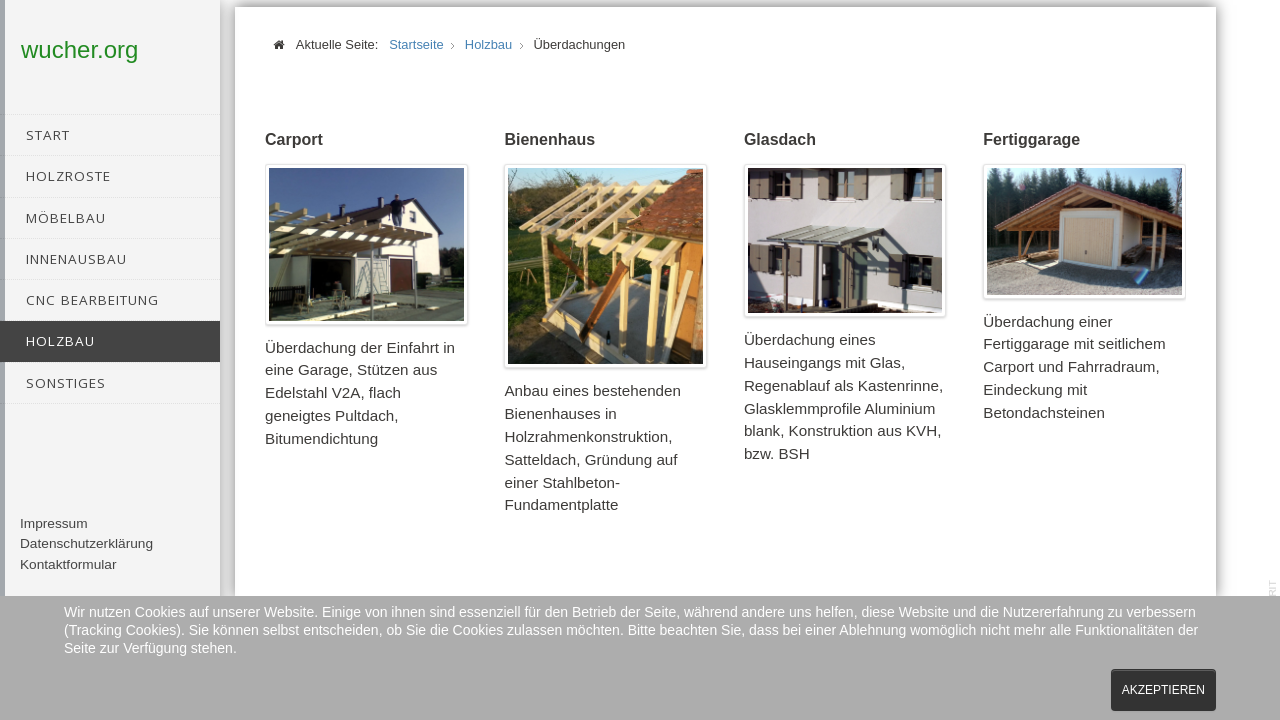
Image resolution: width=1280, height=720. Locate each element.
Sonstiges (66, 383)
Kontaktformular (68, 578)
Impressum (54, 537)
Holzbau (60, 341)
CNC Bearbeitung (92, 300)
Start (48, 135)
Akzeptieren (1163, 690)
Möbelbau (66, 218)
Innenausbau (76, 259)
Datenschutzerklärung (86, 558)
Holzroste (68, 176)
